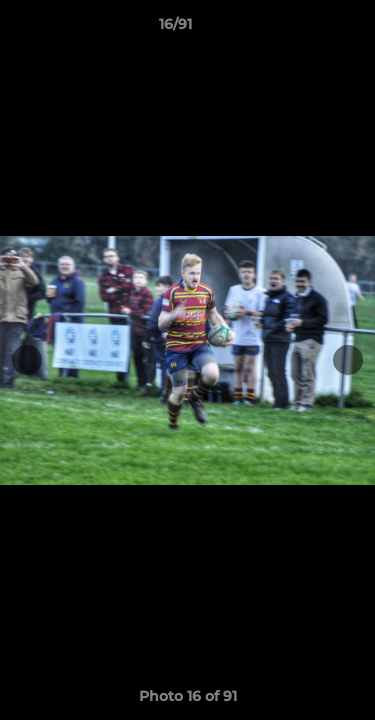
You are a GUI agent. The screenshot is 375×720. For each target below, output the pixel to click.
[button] (303, 29)
